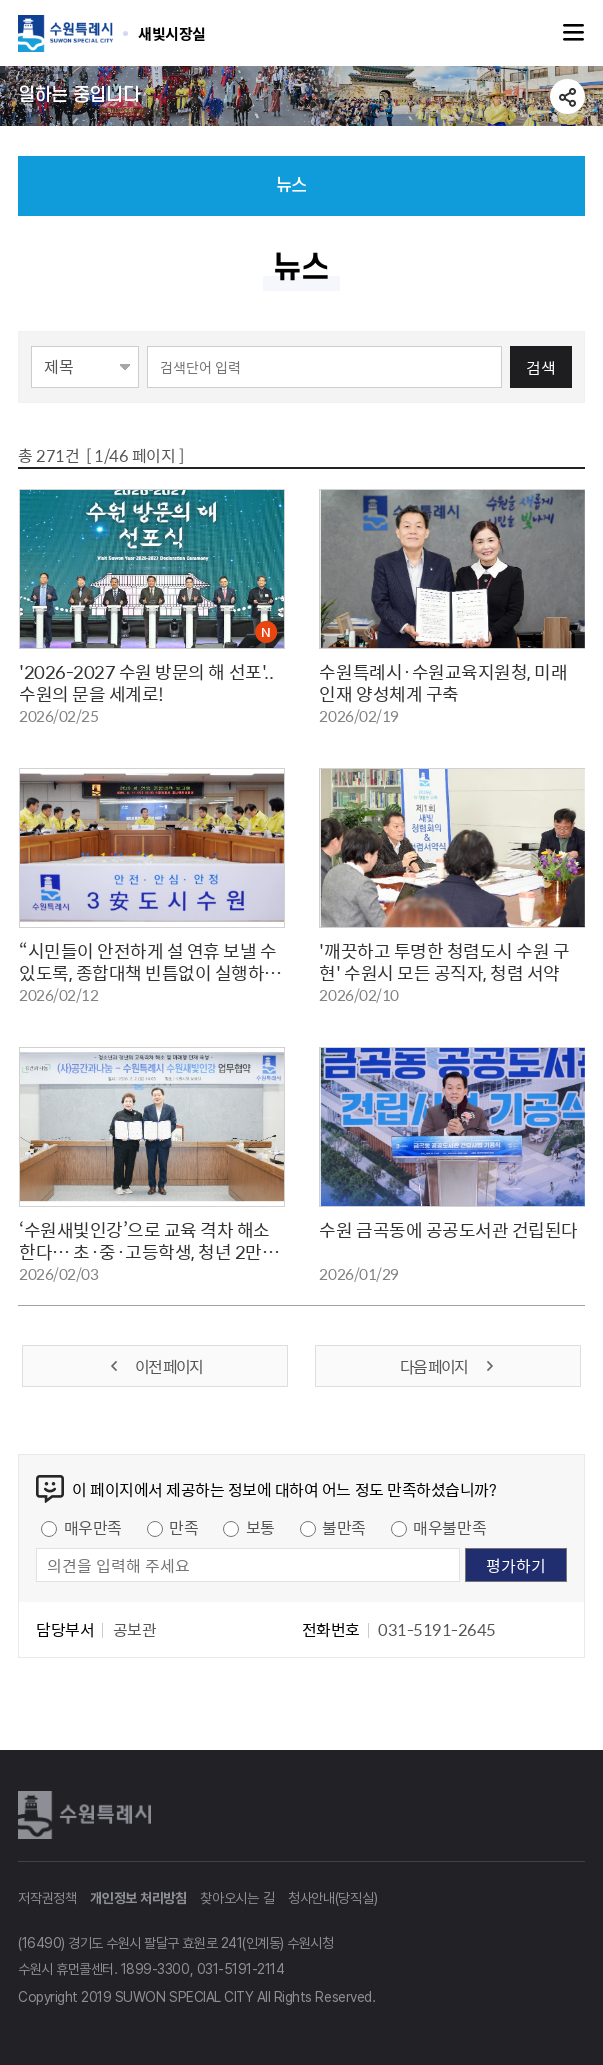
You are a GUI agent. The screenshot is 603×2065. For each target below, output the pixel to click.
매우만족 (93, 1527)
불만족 (344, 1527)
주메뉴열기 (574, 33)
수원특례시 (88, 1815)
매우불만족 (449, 1527)
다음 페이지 (448, 1366)
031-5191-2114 (241, 1969)
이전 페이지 (155, 1366)
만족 (183, 1527)
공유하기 (567, 96)
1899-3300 (155, 1969)
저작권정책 (47, 1898)
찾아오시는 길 (237, 1898)
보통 (260, 1527)
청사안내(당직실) (332, 1898)
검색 (541, 367)
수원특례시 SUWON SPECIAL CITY (172, 33)
